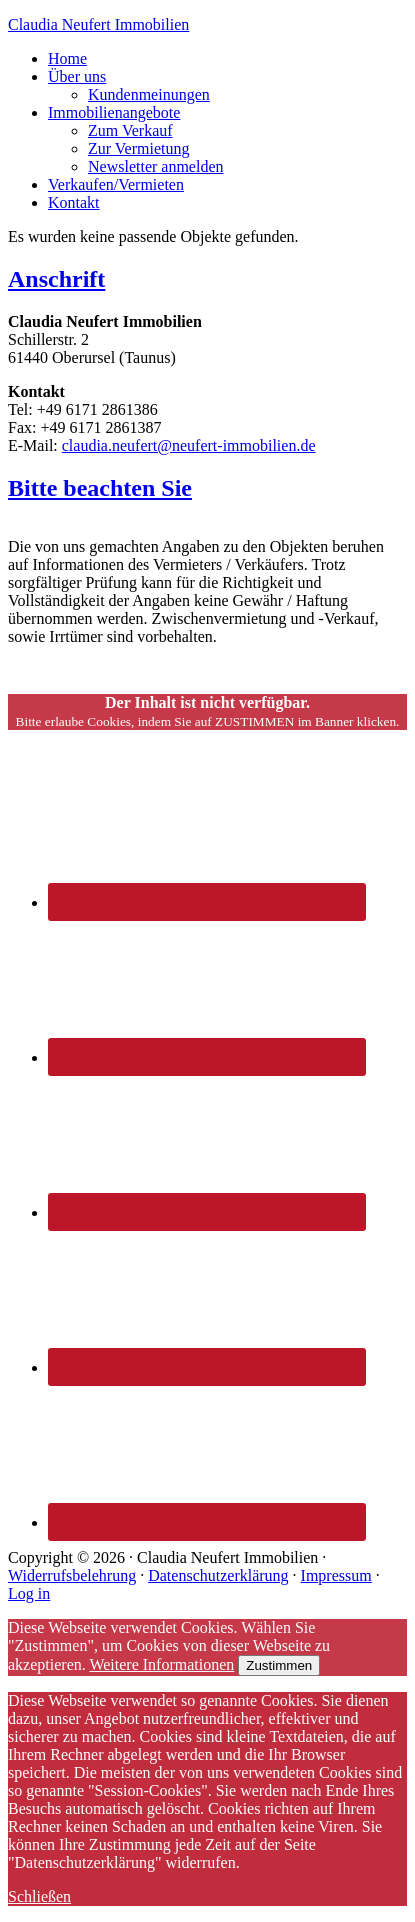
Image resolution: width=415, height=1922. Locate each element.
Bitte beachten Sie (100, 488)
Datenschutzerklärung (218, 1575)
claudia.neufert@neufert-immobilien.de (189, 445)
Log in (29, 1593)
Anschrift (56, 279)
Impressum (336, 1575)
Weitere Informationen (161, 1664)
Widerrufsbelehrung (72, 1575)
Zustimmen (279, 1665)
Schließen (39, 1896)
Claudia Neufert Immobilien (98, 24)
